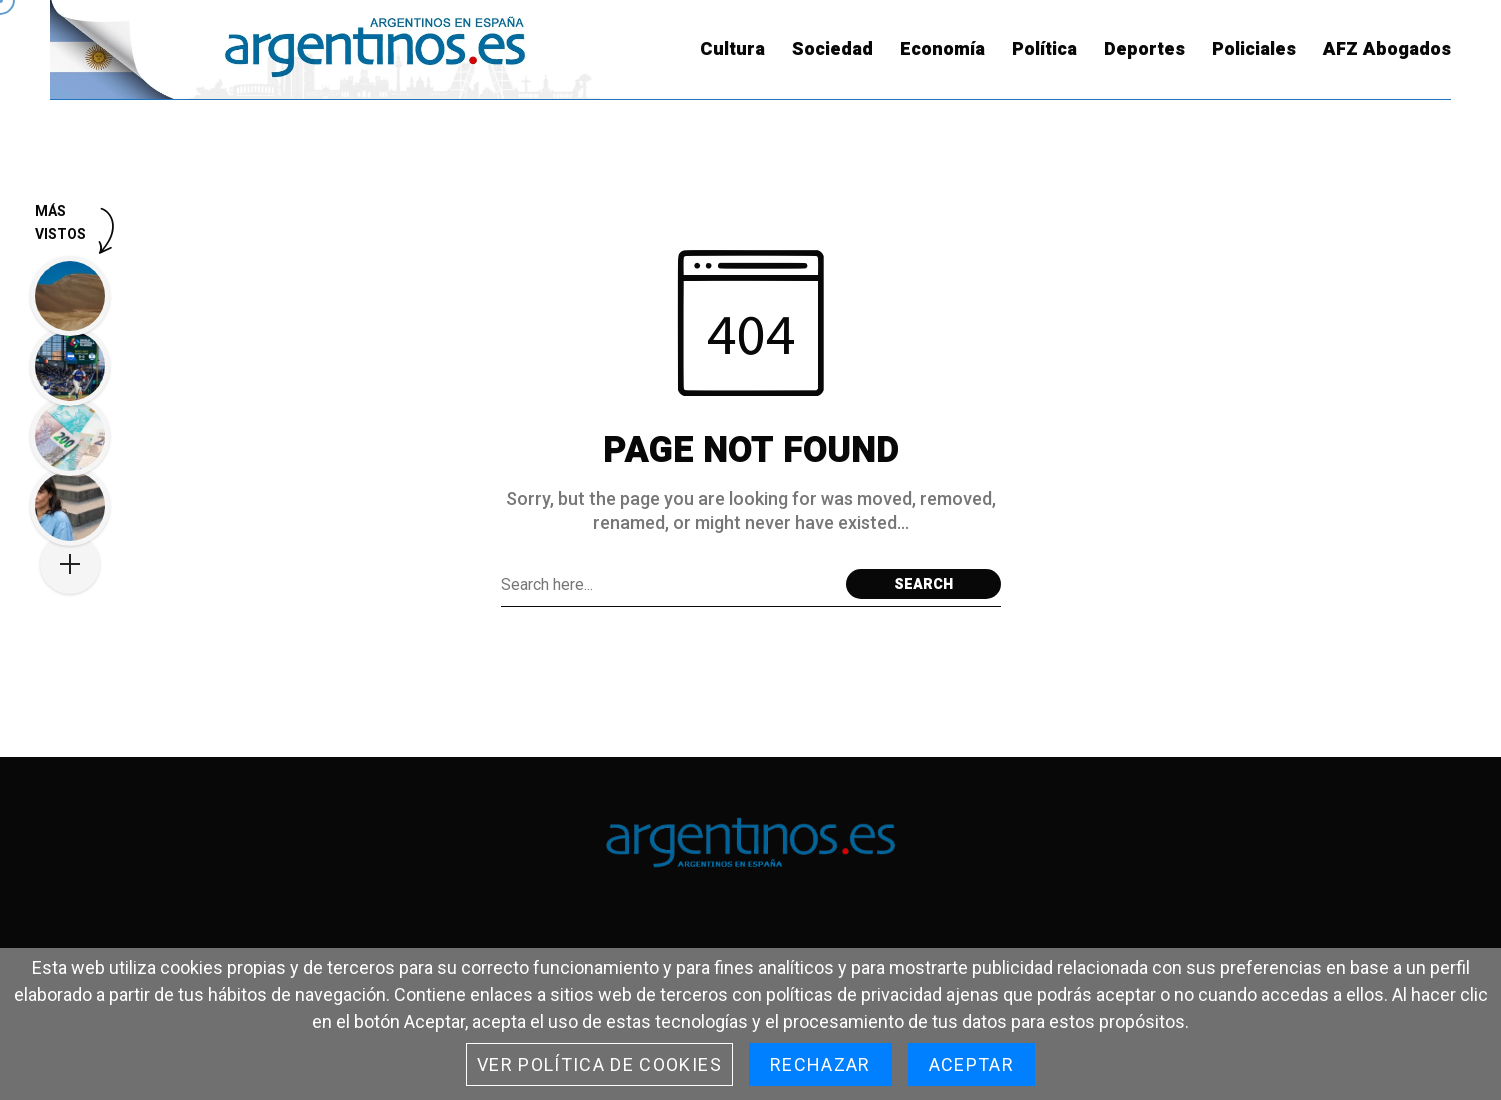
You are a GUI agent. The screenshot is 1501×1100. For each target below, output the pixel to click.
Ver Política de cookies (599, 1064)
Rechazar (820, 1064)
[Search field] (668, 584)
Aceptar (971, 1064)
